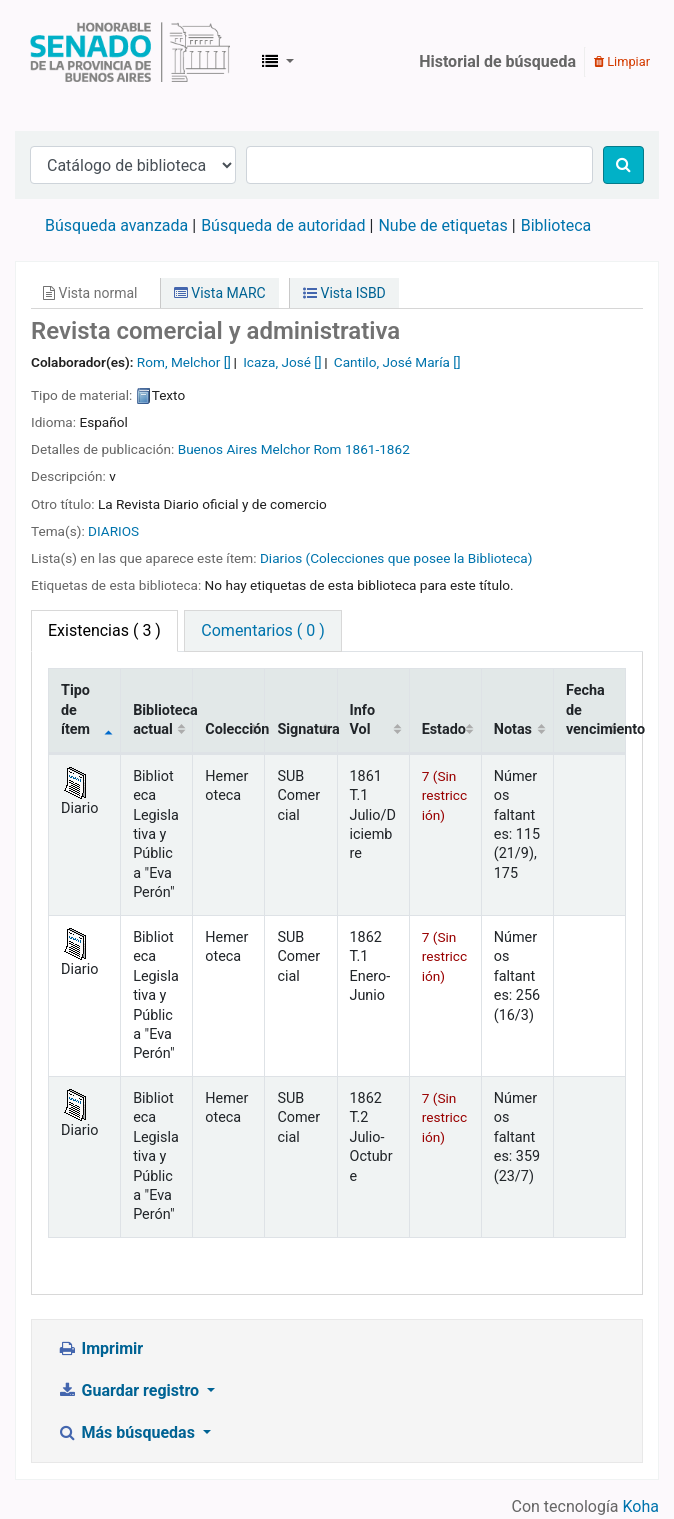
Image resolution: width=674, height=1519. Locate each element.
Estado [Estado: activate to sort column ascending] (444, 729)
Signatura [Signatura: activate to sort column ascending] (307, 729)
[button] (278, 62)
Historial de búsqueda (497, 61)
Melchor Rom (301, 449)
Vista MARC (220, 293)
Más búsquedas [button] (128, 1432)
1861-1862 (377, 449)
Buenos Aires (218, 449)
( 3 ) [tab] (104, 630)
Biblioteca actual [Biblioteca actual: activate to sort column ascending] (163, 720)
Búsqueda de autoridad (283, 225)
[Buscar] (623, 165)
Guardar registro (130, 1390)
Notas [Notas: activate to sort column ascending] (513, 729)
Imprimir (100, 1348)
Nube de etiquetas (442, 225)
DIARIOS (113, 531)
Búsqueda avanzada (116, 225)
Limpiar (622, 61)
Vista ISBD (344, 293)
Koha (641, 1506)
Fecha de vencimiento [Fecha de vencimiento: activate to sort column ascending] (596, 710)
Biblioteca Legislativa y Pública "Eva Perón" (130, 62)
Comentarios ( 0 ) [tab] (262, 630)
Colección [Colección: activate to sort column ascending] (235, 729)
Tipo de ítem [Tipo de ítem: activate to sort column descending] (75, 710)
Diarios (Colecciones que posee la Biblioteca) (396, 558)
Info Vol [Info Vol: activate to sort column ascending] (363, 720)
